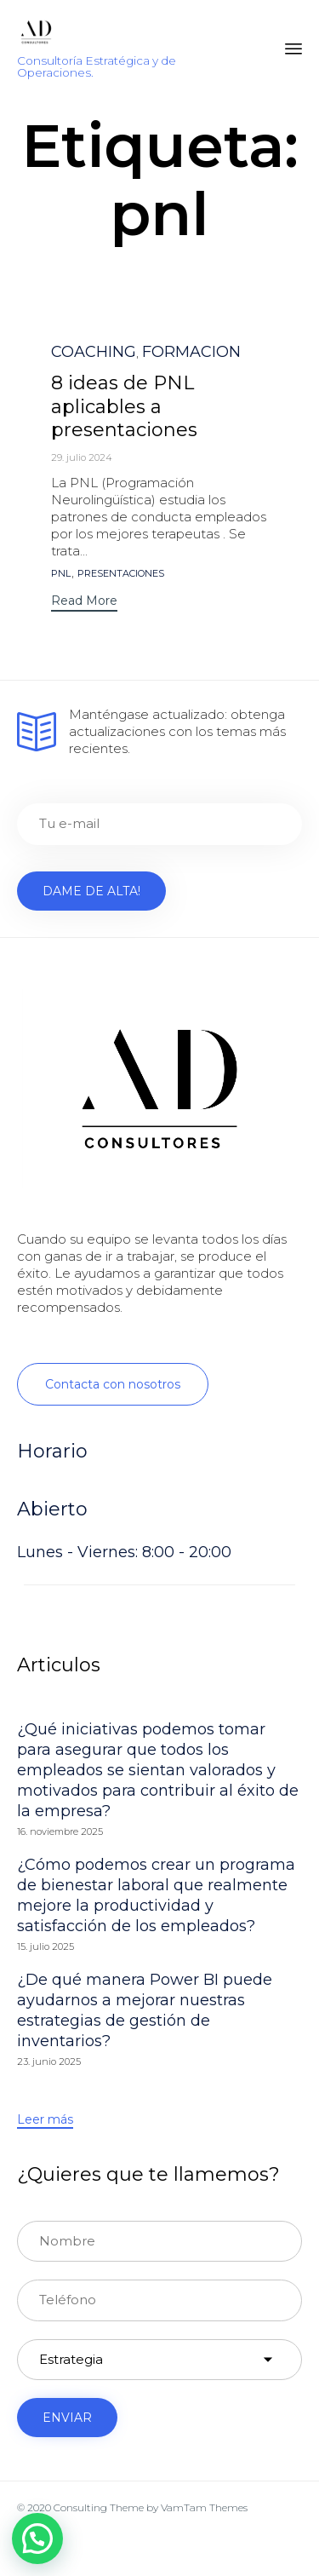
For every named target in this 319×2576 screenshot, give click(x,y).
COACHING (93, 351)
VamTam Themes (204, 2507)
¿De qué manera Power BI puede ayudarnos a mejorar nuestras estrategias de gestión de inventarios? (144, 2010)
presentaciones (120, 573)
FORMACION (191, 351)
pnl (61, 573)
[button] (84, 603)
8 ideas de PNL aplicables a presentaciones (124, 406)
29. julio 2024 (81, 457)
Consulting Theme (99, 2507)
